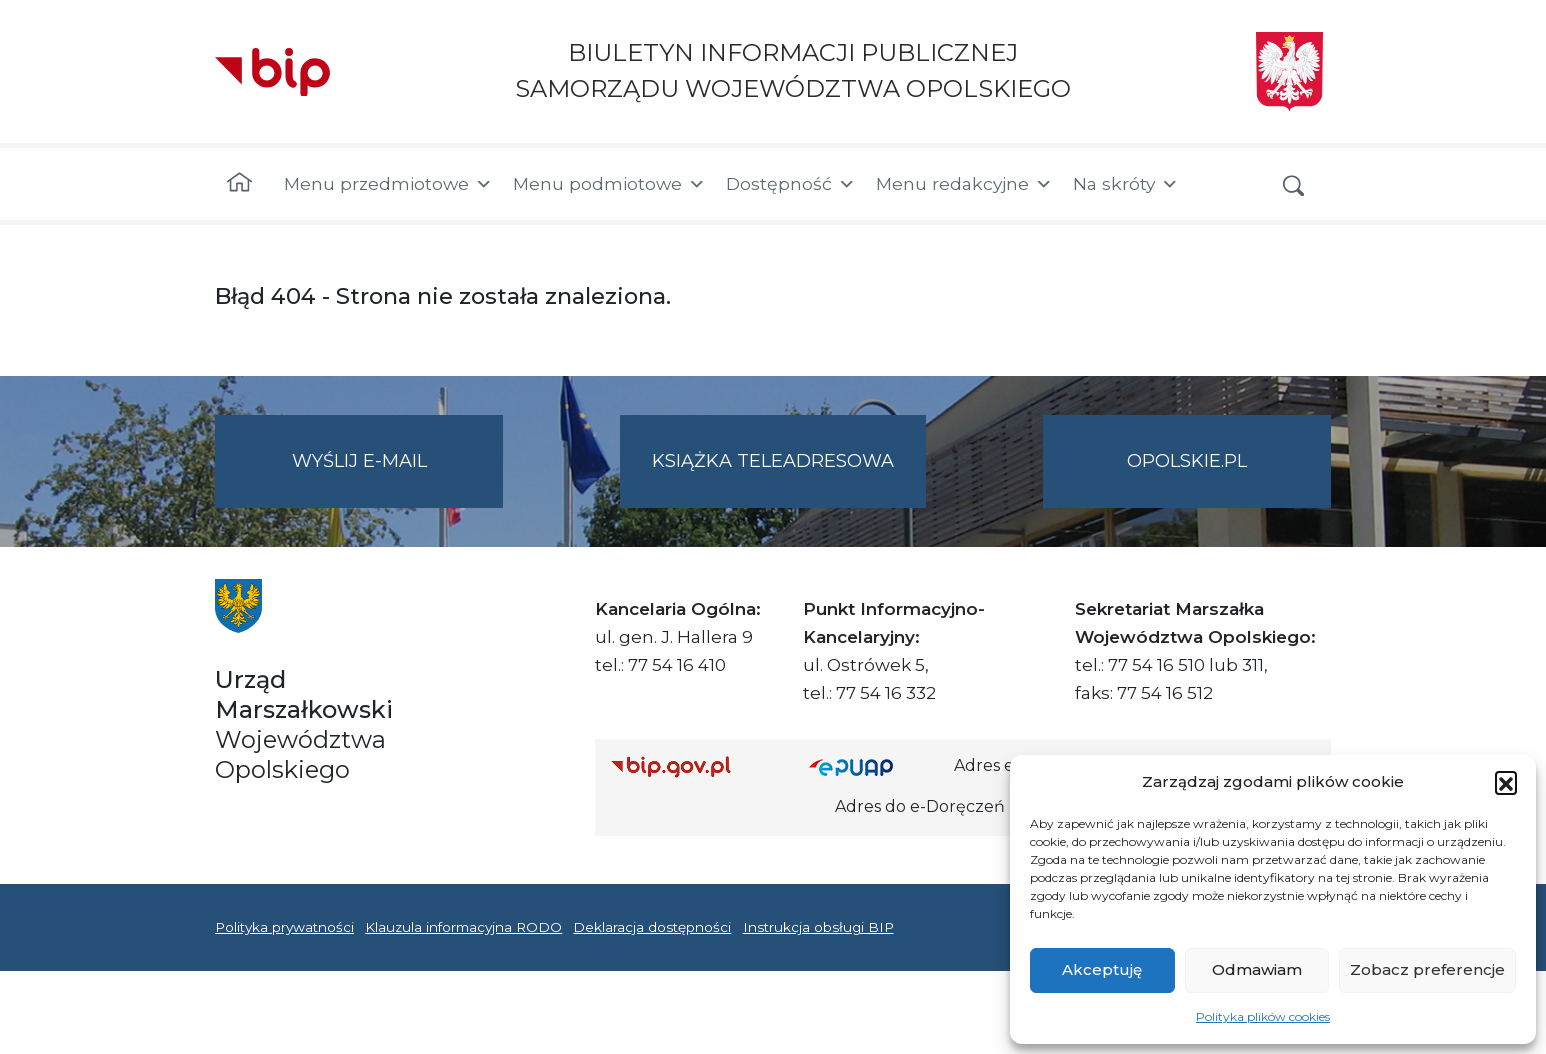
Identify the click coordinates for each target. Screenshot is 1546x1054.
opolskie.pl (1187, 461)
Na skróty (1126, 184)
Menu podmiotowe (609, 184)
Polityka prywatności (284, 927)
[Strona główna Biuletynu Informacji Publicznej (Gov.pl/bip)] (694, 766)
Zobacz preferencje (1427, 969)
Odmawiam (1257, 969)
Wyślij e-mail (398, 477)
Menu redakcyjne (964, 184)
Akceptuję (1102, 969)
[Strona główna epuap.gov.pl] (874, 766)
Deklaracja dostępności (652, 927)
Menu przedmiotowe (388, 184)
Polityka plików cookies (1263, 1016)
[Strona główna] (239, 184)
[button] (1506, 782)
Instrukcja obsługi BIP (818, 927)
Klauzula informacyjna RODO (463, 927)
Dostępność (791, 184)
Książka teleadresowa (773, 461)
